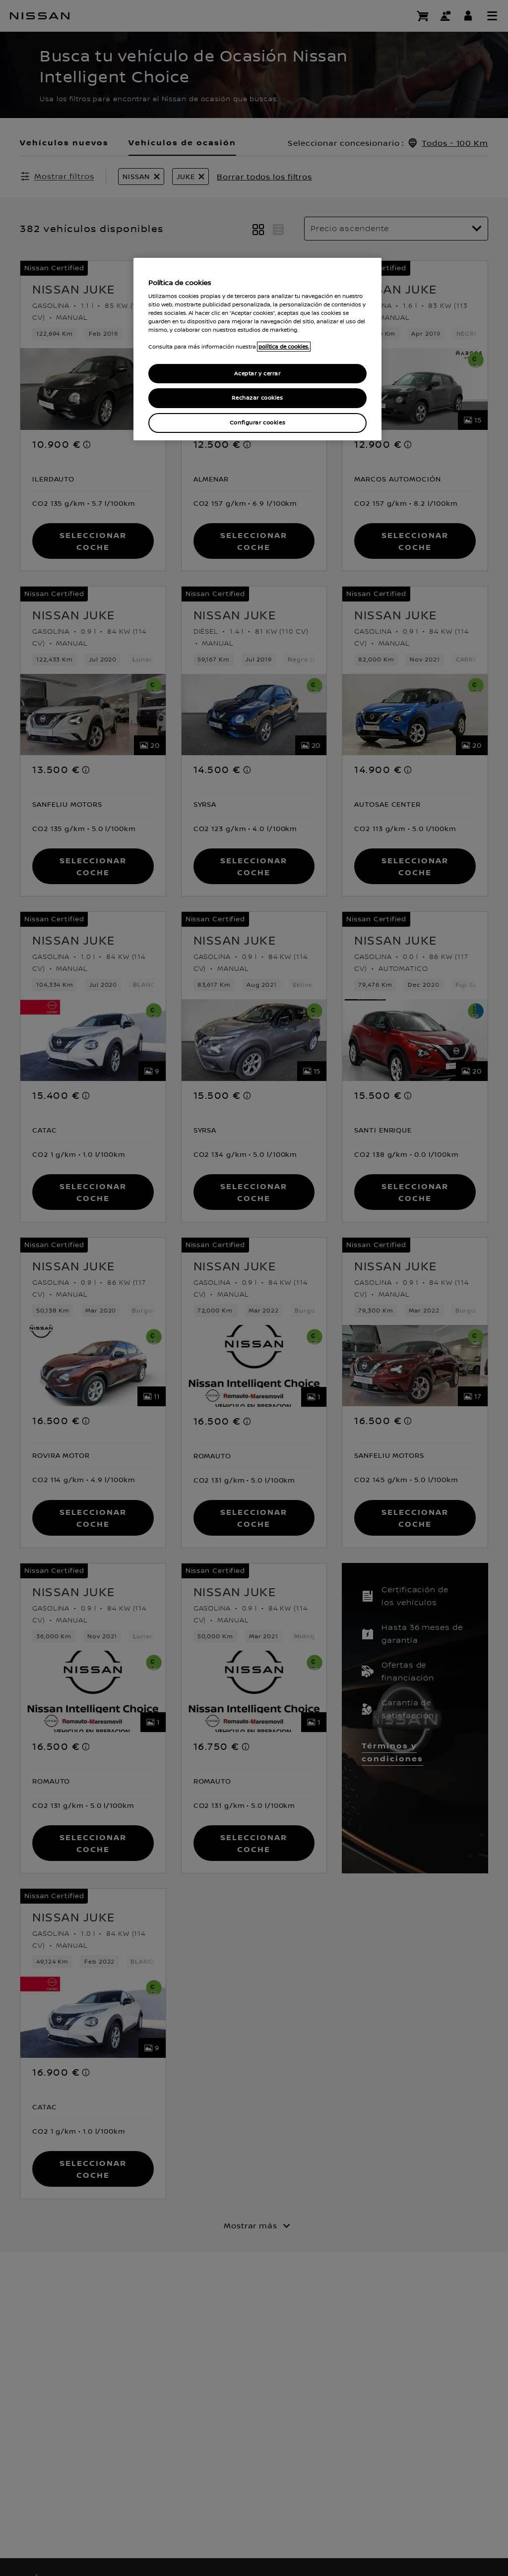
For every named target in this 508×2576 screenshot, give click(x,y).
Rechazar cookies (257, 398)
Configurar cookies (257, 422)
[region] (257, 349)
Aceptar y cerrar (257, 373)
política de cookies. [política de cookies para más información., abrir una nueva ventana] (283, 346)
